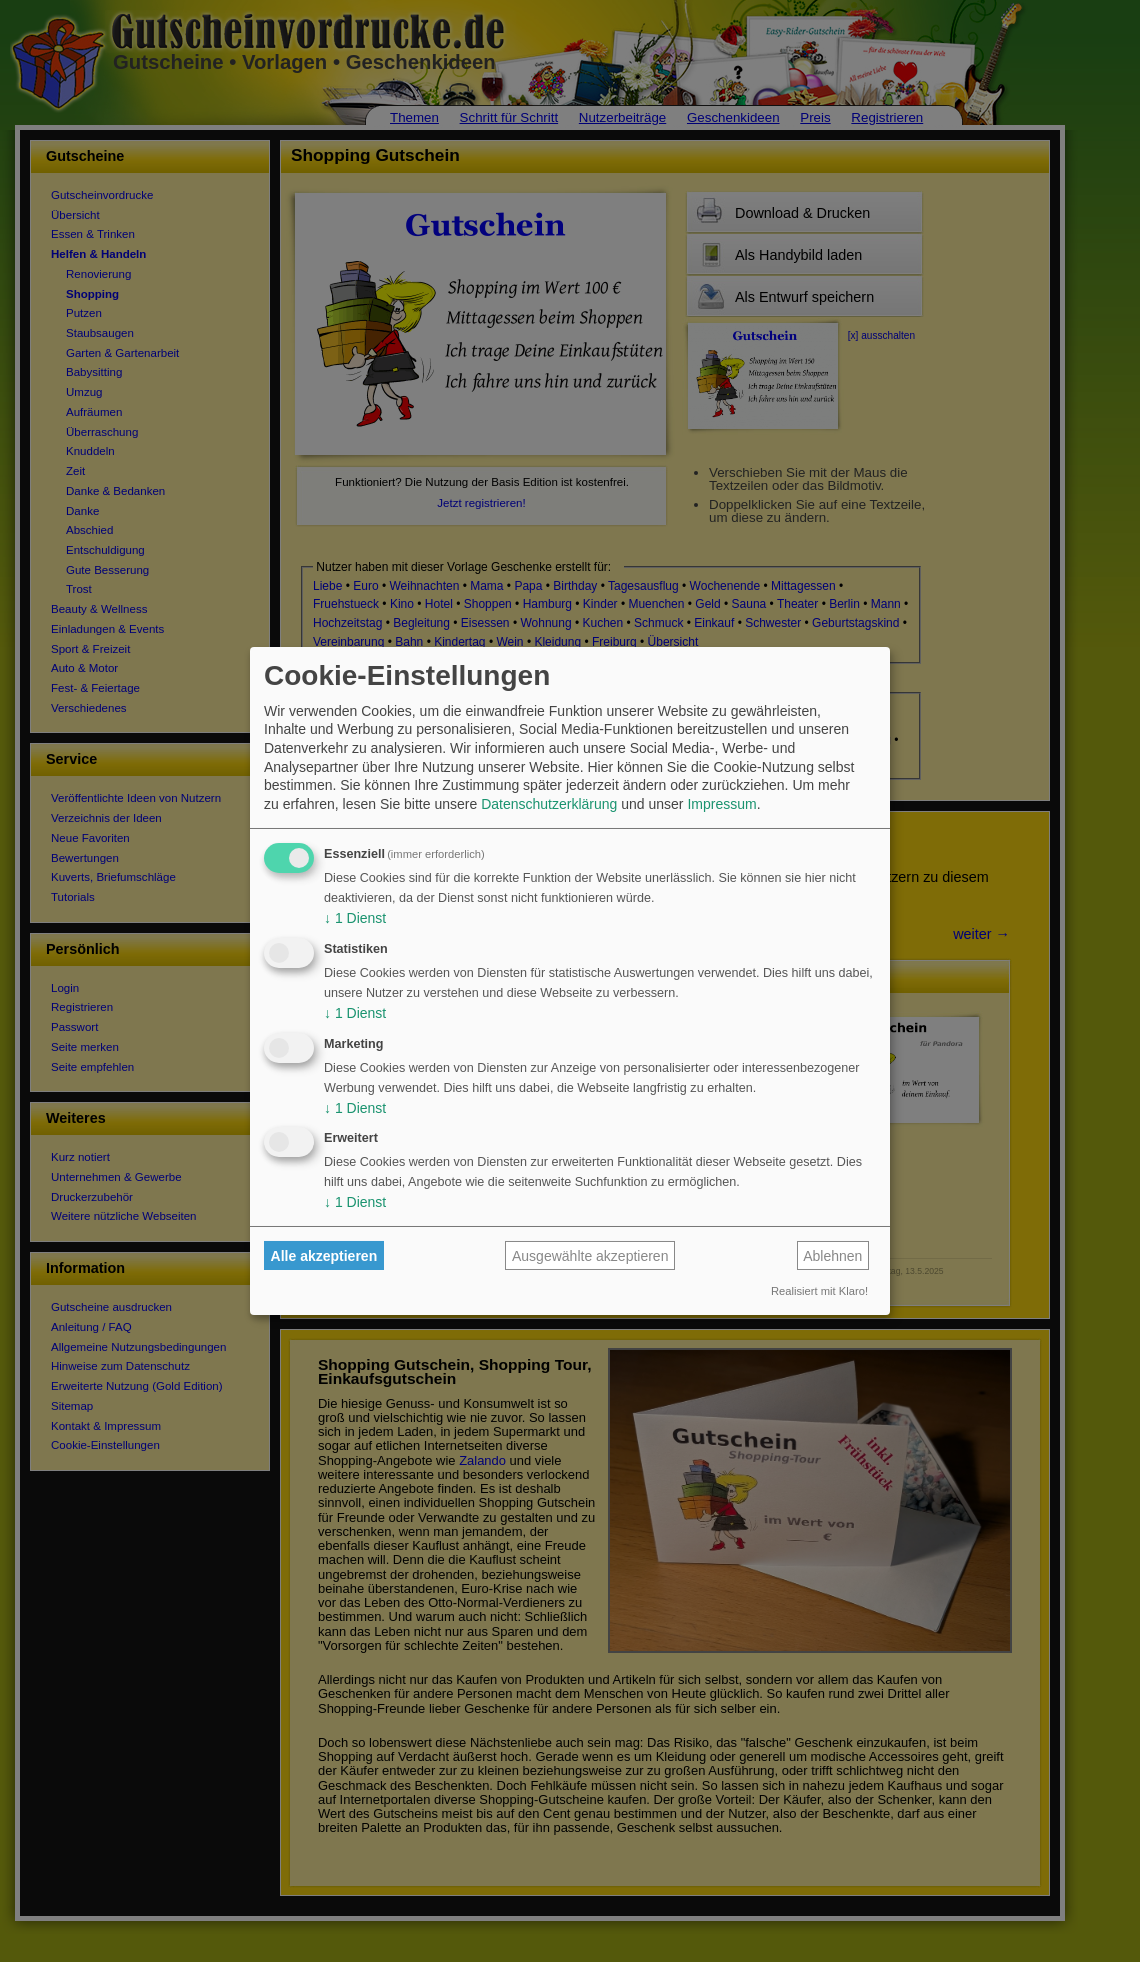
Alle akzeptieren (324, 1256)
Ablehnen (832, 1256)
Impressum (721, 804)
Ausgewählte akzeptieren (590, 1256)
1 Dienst (355, 918)
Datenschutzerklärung (549, 804)
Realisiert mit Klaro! (819, 1291)
